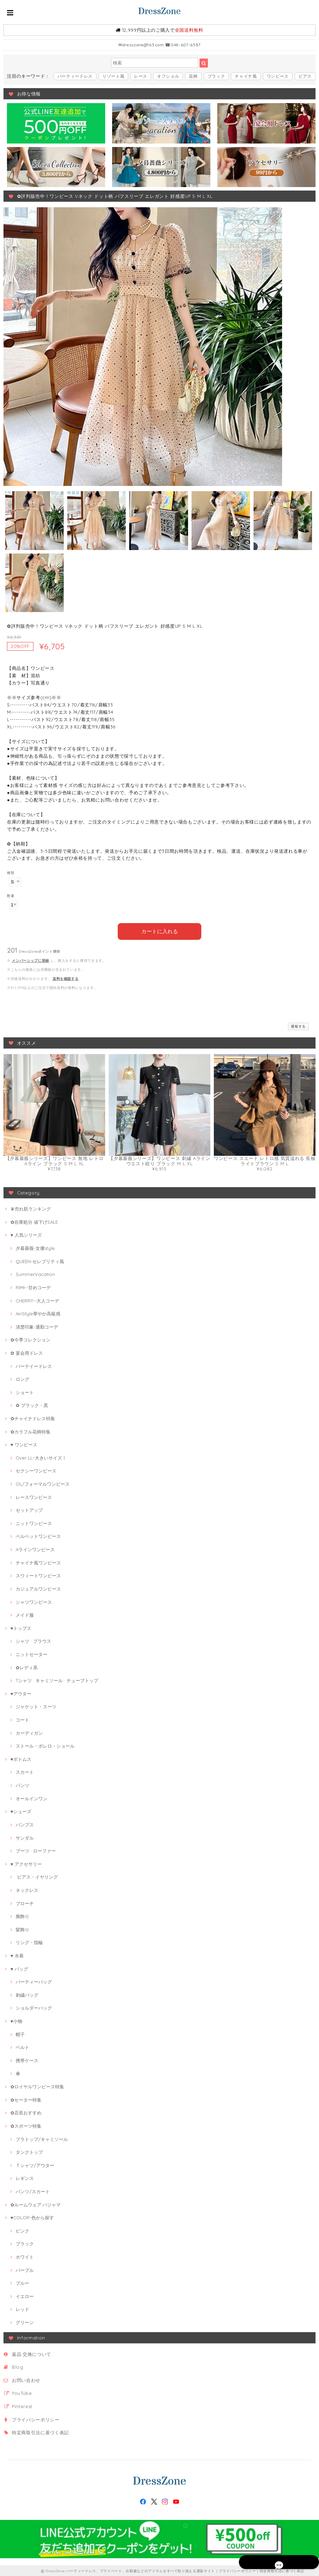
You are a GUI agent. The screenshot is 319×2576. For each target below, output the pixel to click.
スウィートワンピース (38, 1574)
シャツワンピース (34, 1600)
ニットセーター (31, 1653)
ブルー (22, 2282)
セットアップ (29, 1509)
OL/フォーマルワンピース (43, 1483)
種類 (10, 873)
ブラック (216, 76)
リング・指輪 (29, 1941)
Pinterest (22, 2405)
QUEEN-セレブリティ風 (40, 1260)
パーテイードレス (34, 1365)
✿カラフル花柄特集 (30, 1430)
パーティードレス (75, 76)
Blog (17, 2366)
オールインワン (31, 1797)
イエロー (25, 2295)
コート (22, 1719)
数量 (10, 896)
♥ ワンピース (23, 1443)
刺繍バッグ (27, 1993)
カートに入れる (159, 930)
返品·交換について (31, 2352)
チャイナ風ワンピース (38, 1561)
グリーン (25, 2321)
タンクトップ (29, 2151)
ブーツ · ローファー (36, 1849)
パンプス (25, 1823)
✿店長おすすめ (25, 2111)
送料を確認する (66, 977)
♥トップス (20, 1627)
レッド (22, 2308)
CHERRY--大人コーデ (37, 1299)
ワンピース (278, 76)
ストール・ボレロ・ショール (45, 1745)
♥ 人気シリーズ (26, 1234)
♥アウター (20, 1692)
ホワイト (25, 2256)
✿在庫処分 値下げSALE (34, 1221)
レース (140, 76)
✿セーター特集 (25, 2098)
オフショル (168, 76)
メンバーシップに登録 (30, 959)
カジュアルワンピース (38, 1588)
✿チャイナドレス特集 (32, 1417)
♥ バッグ (19, 1967)
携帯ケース (27, 2059)
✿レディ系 (27, 1666)
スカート (25, 1771)
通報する (298, 1025)
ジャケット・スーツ (36, 1705)
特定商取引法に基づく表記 (40, 2431)
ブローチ (25, 1902)
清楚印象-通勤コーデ (37, 1325)
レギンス (25, 2177)
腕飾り (22, 1915)
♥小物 (16, 2020)
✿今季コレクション (30, 1338)
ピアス (305, 76)
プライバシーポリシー (36, 2418)
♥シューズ (20, 1810)
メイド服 (25, 1614)
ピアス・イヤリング (37, 1876)
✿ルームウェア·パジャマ (35, 2203)
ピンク (22, 2229)
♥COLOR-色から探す (32, 2216)
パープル (25, 2269)
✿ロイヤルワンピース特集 (37, 2085)
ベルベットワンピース (38, 1535)
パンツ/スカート (33, 2190)
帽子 (20, 2033)
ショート (25, 1391)
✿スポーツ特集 (25, 2125)
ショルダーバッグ (34, 2007)
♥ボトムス (20, 1758)
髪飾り (22, 1928)
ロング (22, 1378)
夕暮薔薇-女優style (35, 1247)
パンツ (22, 1784)
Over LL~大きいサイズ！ (41, 1457)
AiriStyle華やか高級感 (38, 1312)
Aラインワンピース (35, 1548)
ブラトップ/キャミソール (42, 2138)
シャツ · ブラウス (33, 1640)
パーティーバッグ (34, 1980)
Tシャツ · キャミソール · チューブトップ (57, 1679)
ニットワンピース (34, 1522)
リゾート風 (113, 76)
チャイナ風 (246, 76)
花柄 (193, 76)
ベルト (22, 2046)
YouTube (22, 2392)
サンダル (25, 1836)
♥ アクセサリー (26, 1862)
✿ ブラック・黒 (32, 1404)
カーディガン (29, 1731)
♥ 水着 (17, 1954)
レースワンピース (34, 1496)
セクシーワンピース (36, 1469)
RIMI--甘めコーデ (33, 1286)
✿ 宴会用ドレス (26, 1352)
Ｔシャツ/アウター (35, 2164)
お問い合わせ (26, 2379)
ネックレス (27, 1889)
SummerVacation (35, 1273)
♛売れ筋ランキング (30, 1207)
